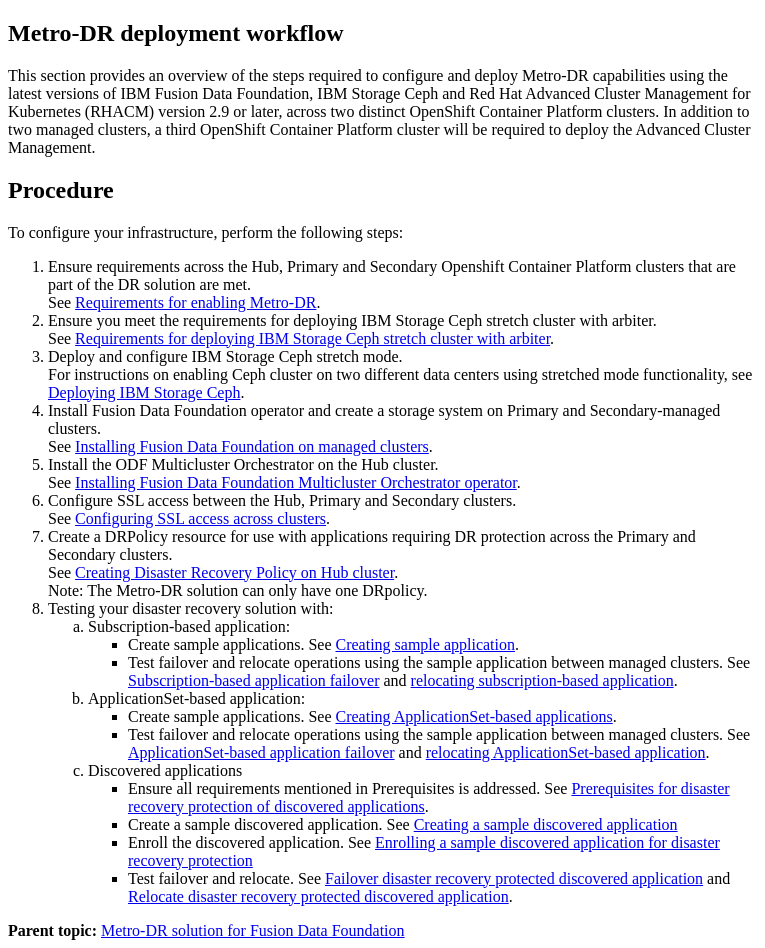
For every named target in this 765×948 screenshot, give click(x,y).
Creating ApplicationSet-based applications (473, 716)
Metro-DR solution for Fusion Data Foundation (253, 930)
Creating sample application (425, 644)
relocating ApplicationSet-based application (566, 752)
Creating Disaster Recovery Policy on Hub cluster (234, 572)
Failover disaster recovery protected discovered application (514, 878)
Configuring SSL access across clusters (200, 518)
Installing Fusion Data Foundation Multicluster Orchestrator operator (296, 482)
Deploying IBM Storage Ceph (144, 392)
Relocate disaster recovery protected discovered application (318, 896)
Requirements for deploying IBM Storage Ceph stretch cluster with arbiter (312, 338)
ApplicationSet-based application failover (261, 752)
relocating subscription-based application (542, 680)
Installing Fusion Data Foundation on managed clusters (252, 446)
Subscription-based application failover (253, 680)
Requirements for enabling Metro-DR (195, 302)
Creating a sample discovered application (546, 824)
